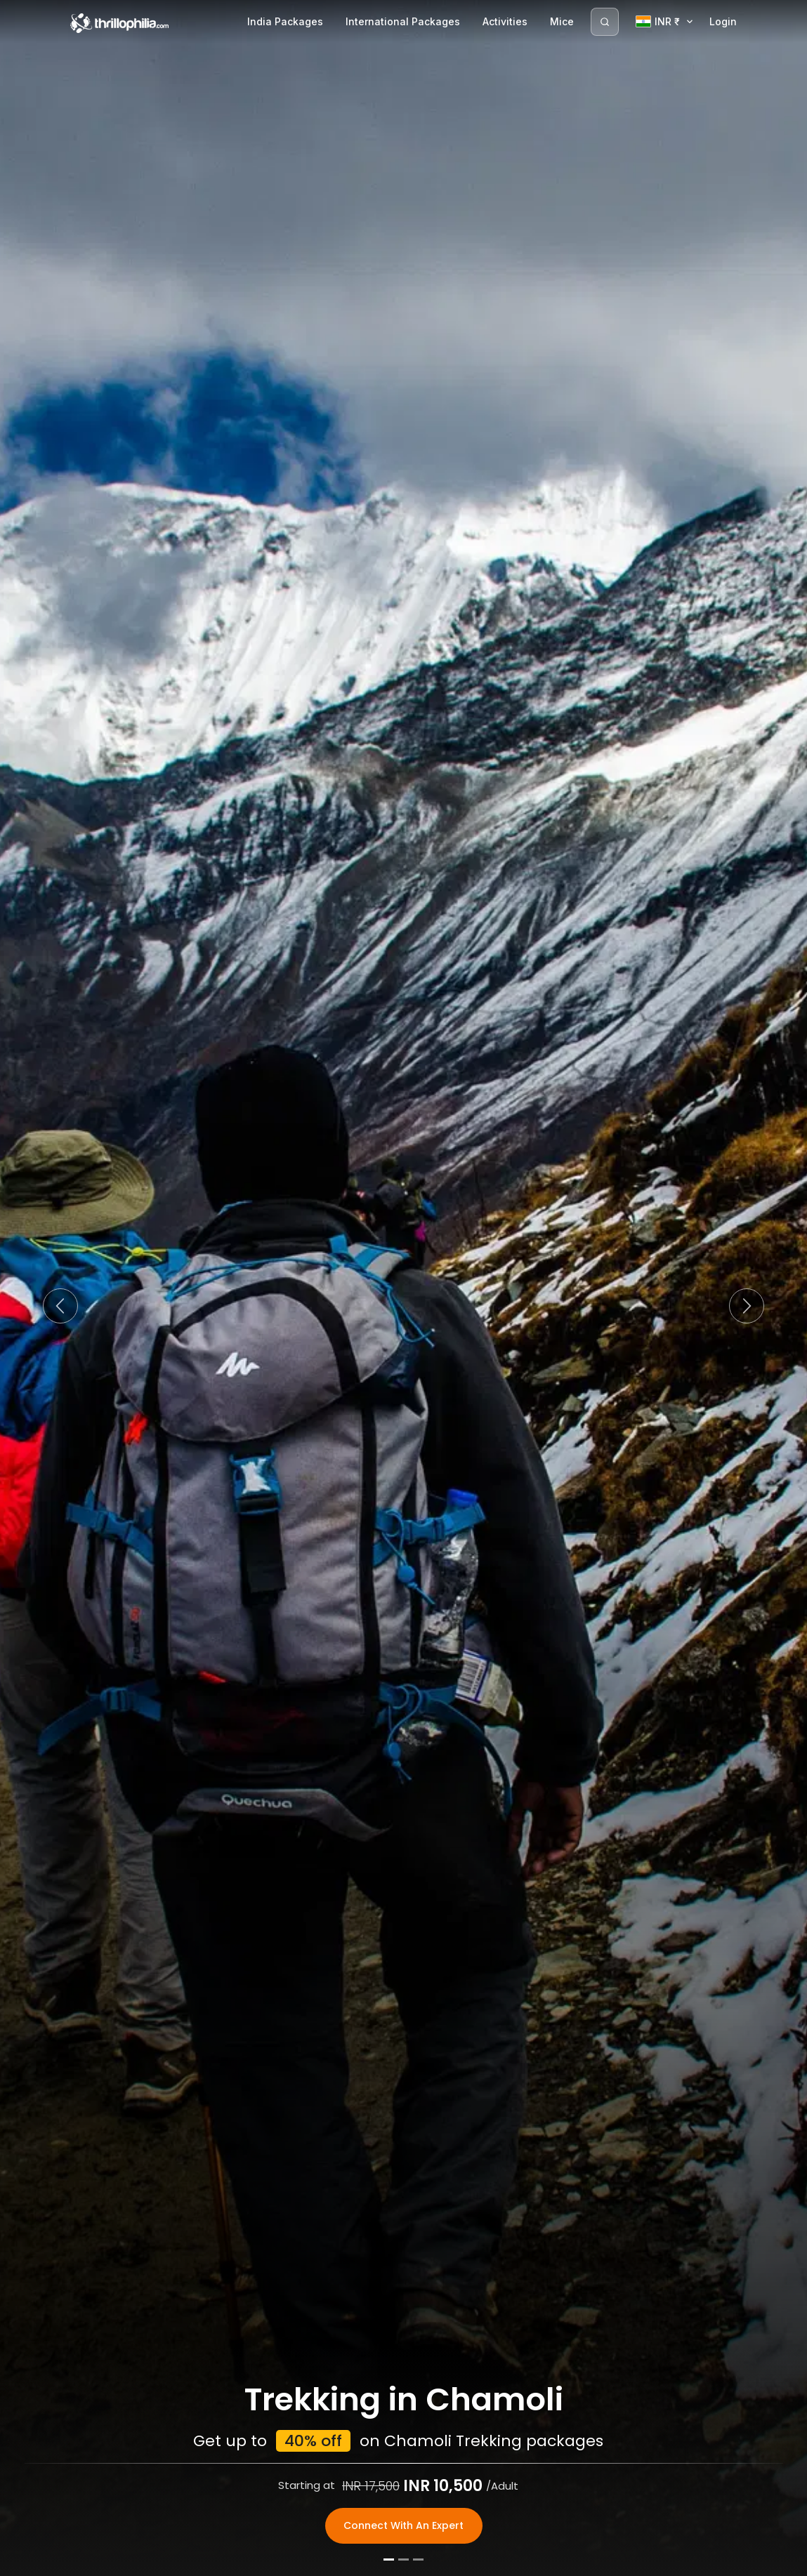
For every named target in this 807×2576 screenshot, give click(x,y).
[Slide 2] (403, 2561)
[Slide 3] (418, 2561)
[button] (60, 1305)
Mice (562, 21)
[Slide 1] (388, 2561)
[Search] (605, 22)
